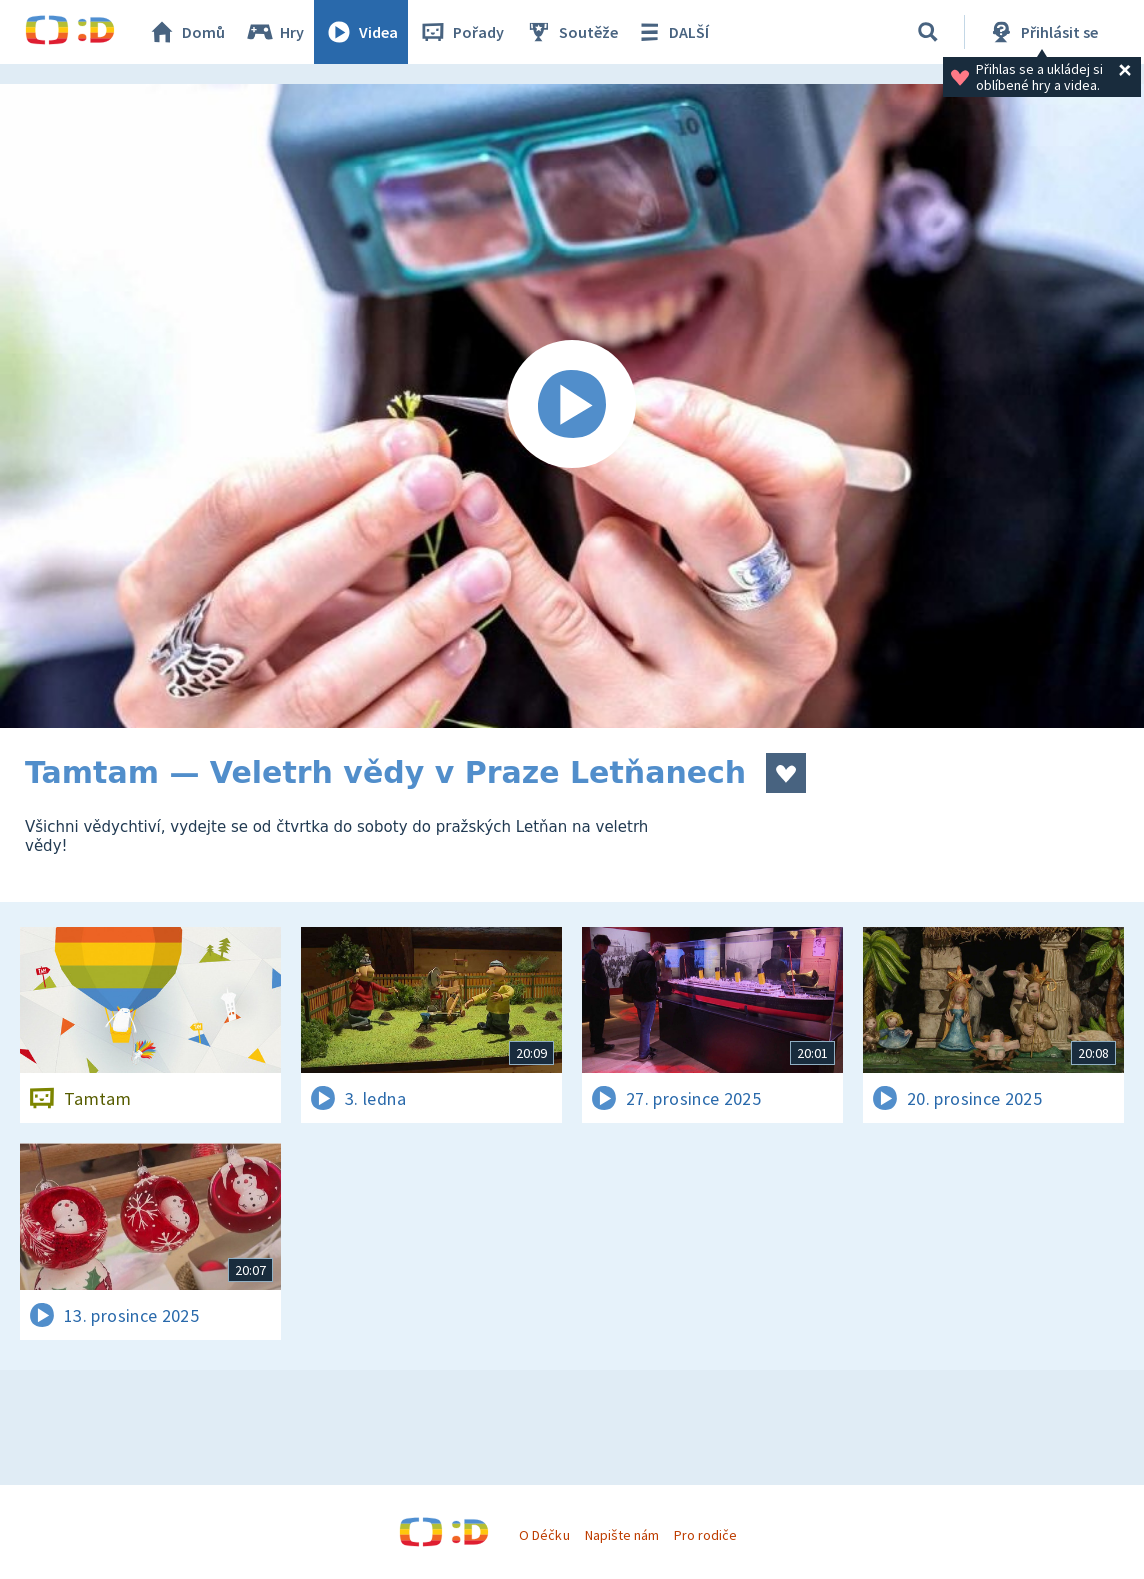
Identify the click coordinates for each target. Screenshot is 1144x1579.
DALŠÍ (671, 32)
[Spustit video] (572, 406)
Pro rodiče (705, 1535)
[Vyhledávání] (928, 32)
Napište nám (622, 1535)
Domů (186, 32)
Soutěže (571, 32)
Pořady (461, 32)
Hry (274, 32)
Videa (361, 32)
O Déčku (544, 1535)
